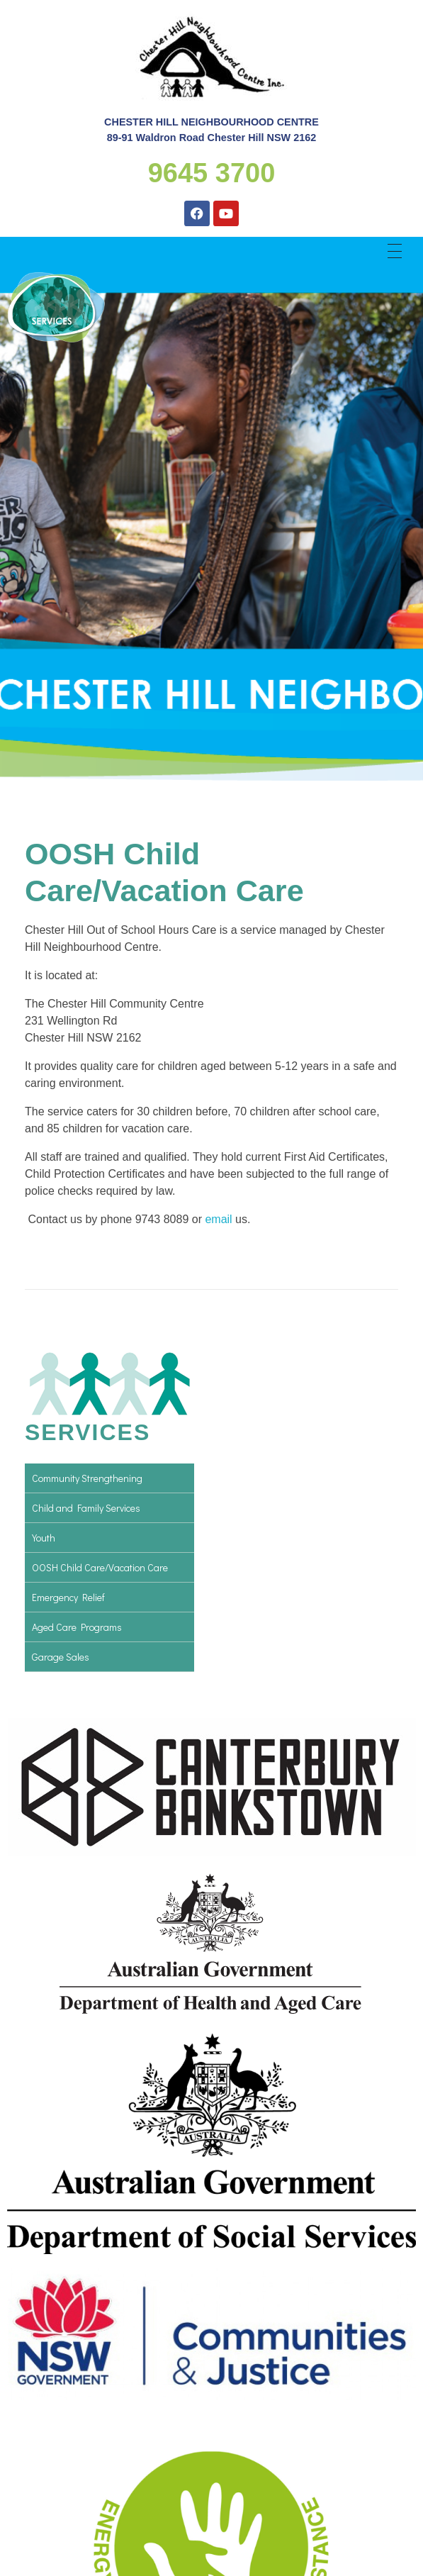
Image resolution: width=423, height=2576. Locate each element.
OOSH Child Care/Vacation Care (100, 1567)
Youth (43, 1537)
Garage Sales (60, 1656)
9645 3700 (212, 173)
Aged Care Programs (77, 1627)
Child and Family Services (86, 1508)
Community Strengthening (87, 1478)
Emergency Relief (68, 1597)
